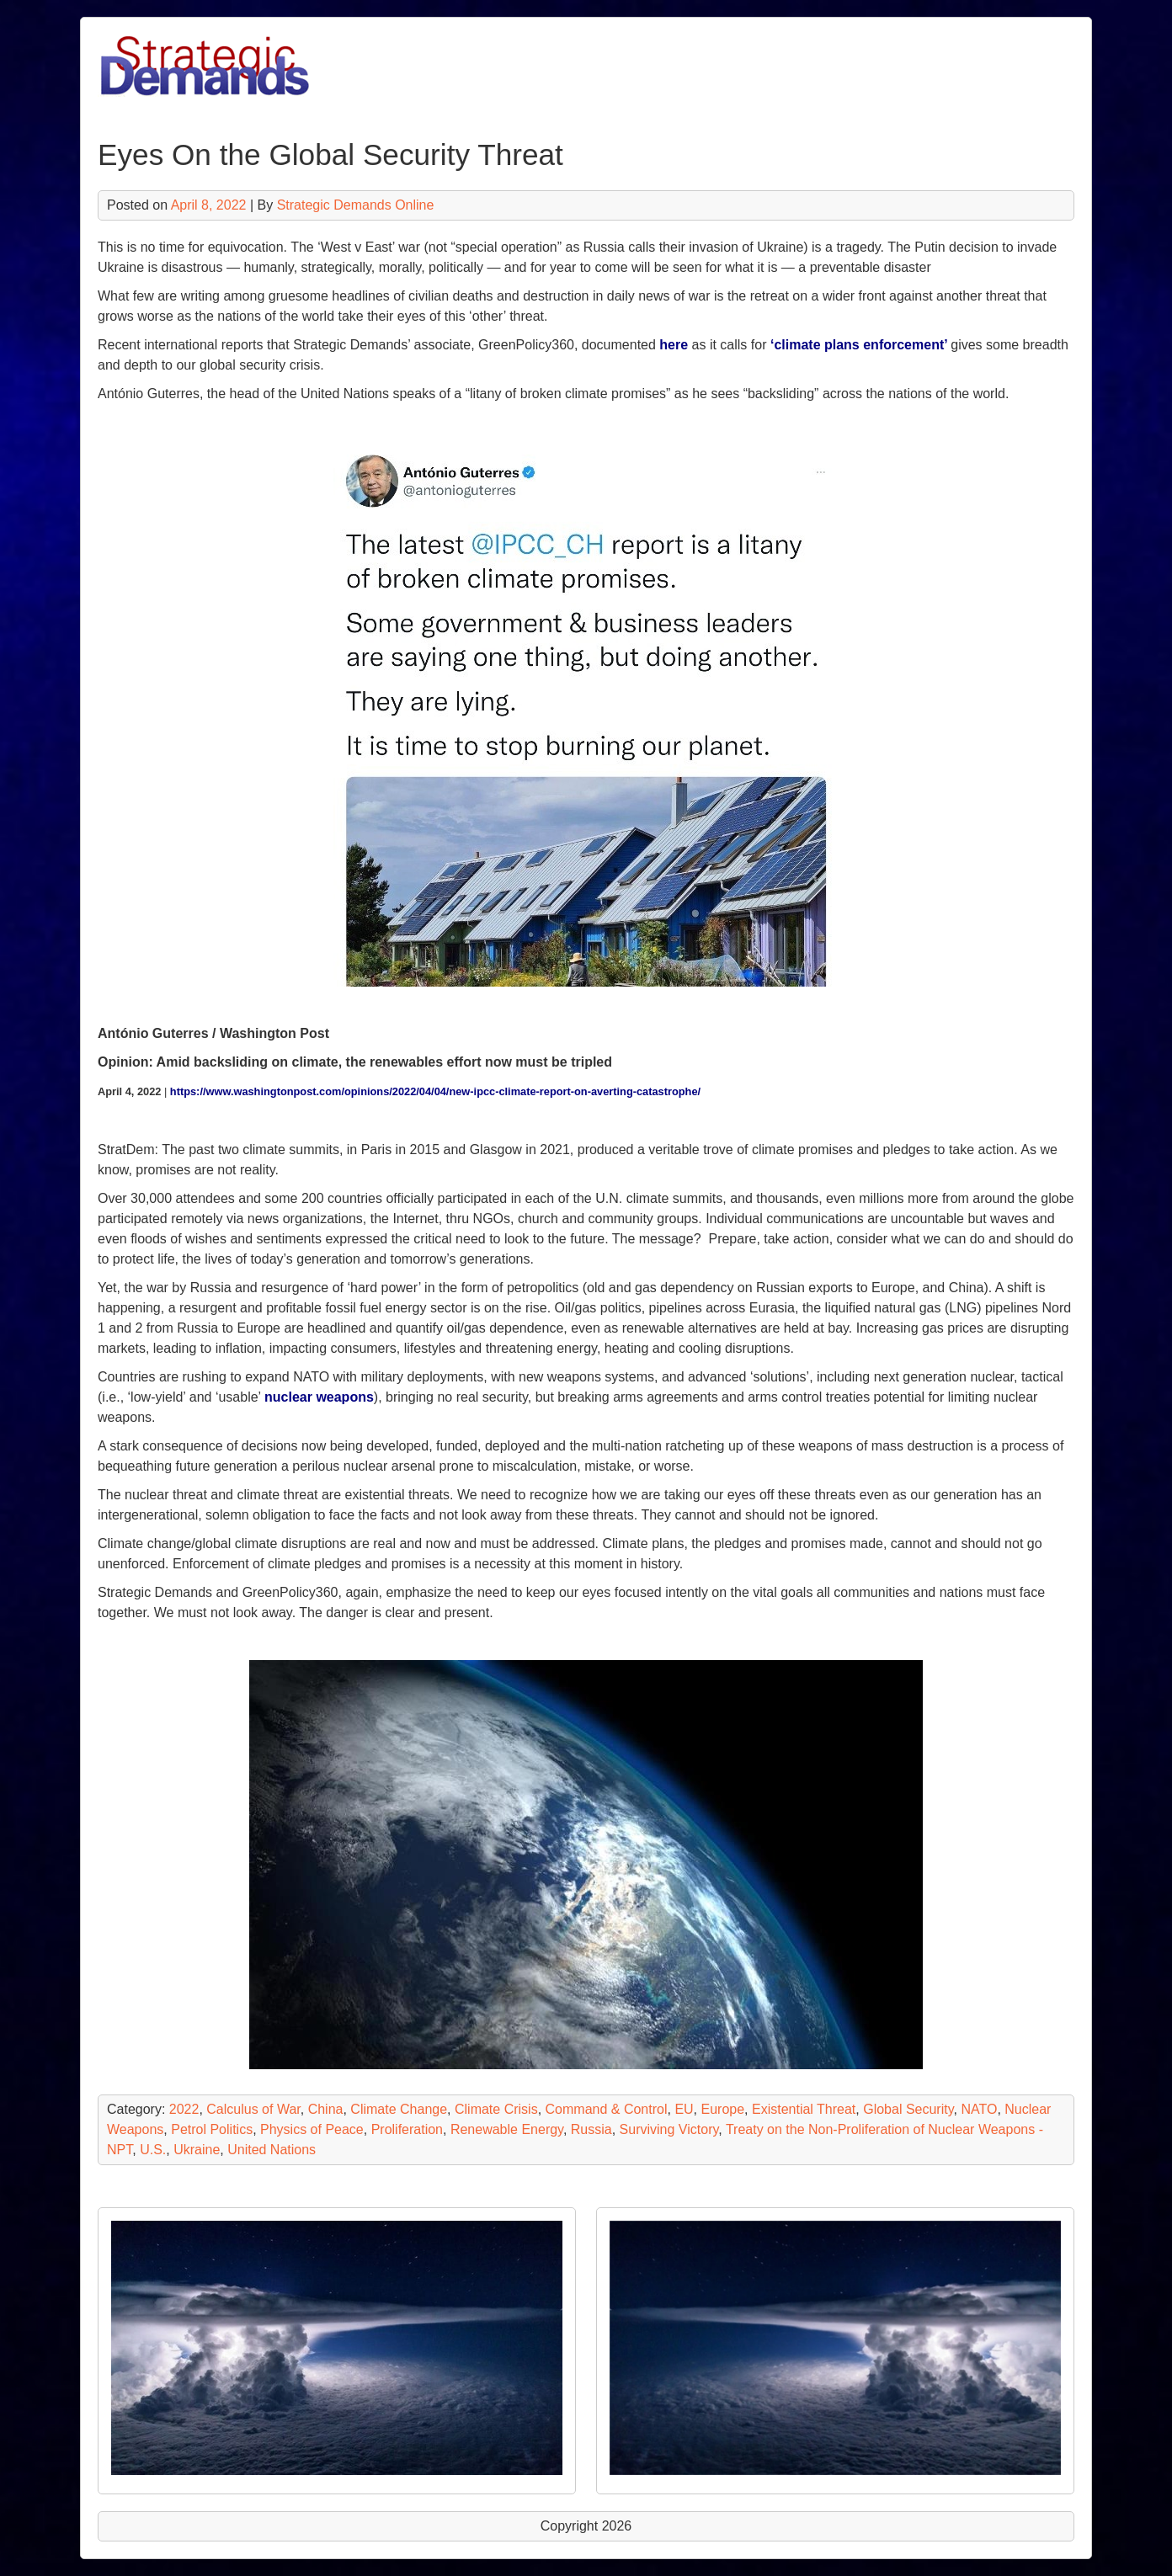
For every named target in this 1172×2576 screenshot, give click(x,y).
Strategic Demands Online (355, 205)
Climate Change (398, 2109)
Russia (591, 2129)
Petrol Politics (212, 2129)
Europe (723, 2109)
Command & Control (607, 2109)
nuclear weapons (319, 1397)
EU (683, 2109)
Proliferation (407, 2129)
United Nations (271, 2149)
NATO (979, 2109)
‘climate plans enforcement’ (860, 345)
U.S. (153, 2149)
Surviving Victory (669, 2129)
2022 (184, 2109)
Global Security (908, 2109)
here (673, 345)
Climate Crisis (496, 2109)
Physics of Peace (312, 2129)
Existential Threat (803, 2109)
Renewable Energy (506, 2129)
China (326, 2109)
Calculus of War (253, 2109)
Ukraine (196, 2149)
